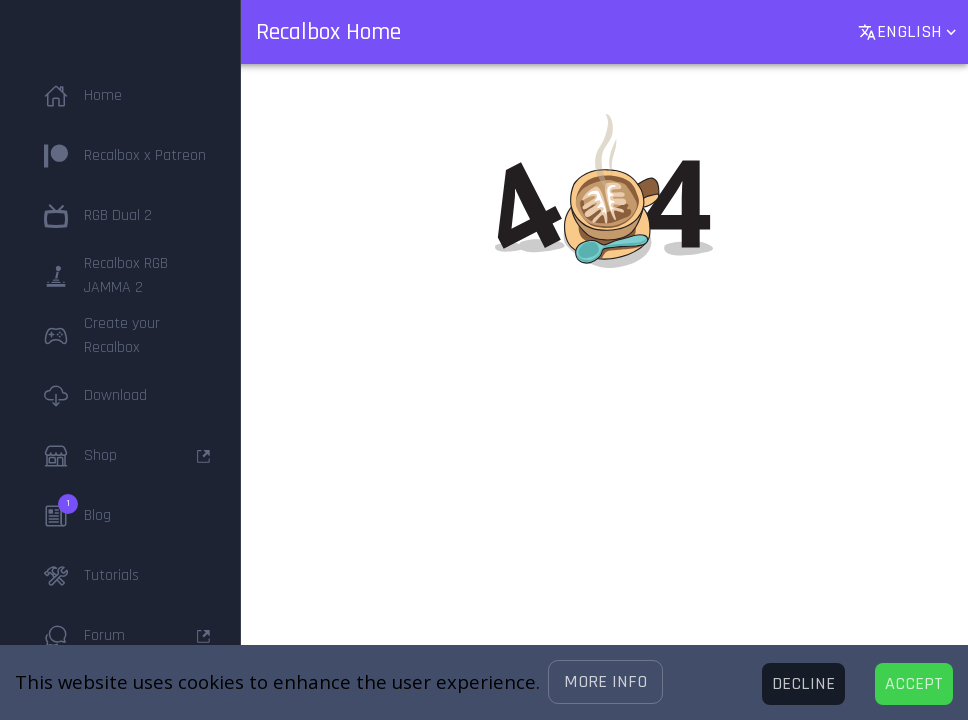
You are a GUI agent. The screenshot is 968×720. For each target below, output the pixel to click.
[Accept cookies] (914, 684)
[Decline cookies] (803, 684)
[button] (605, 682)
